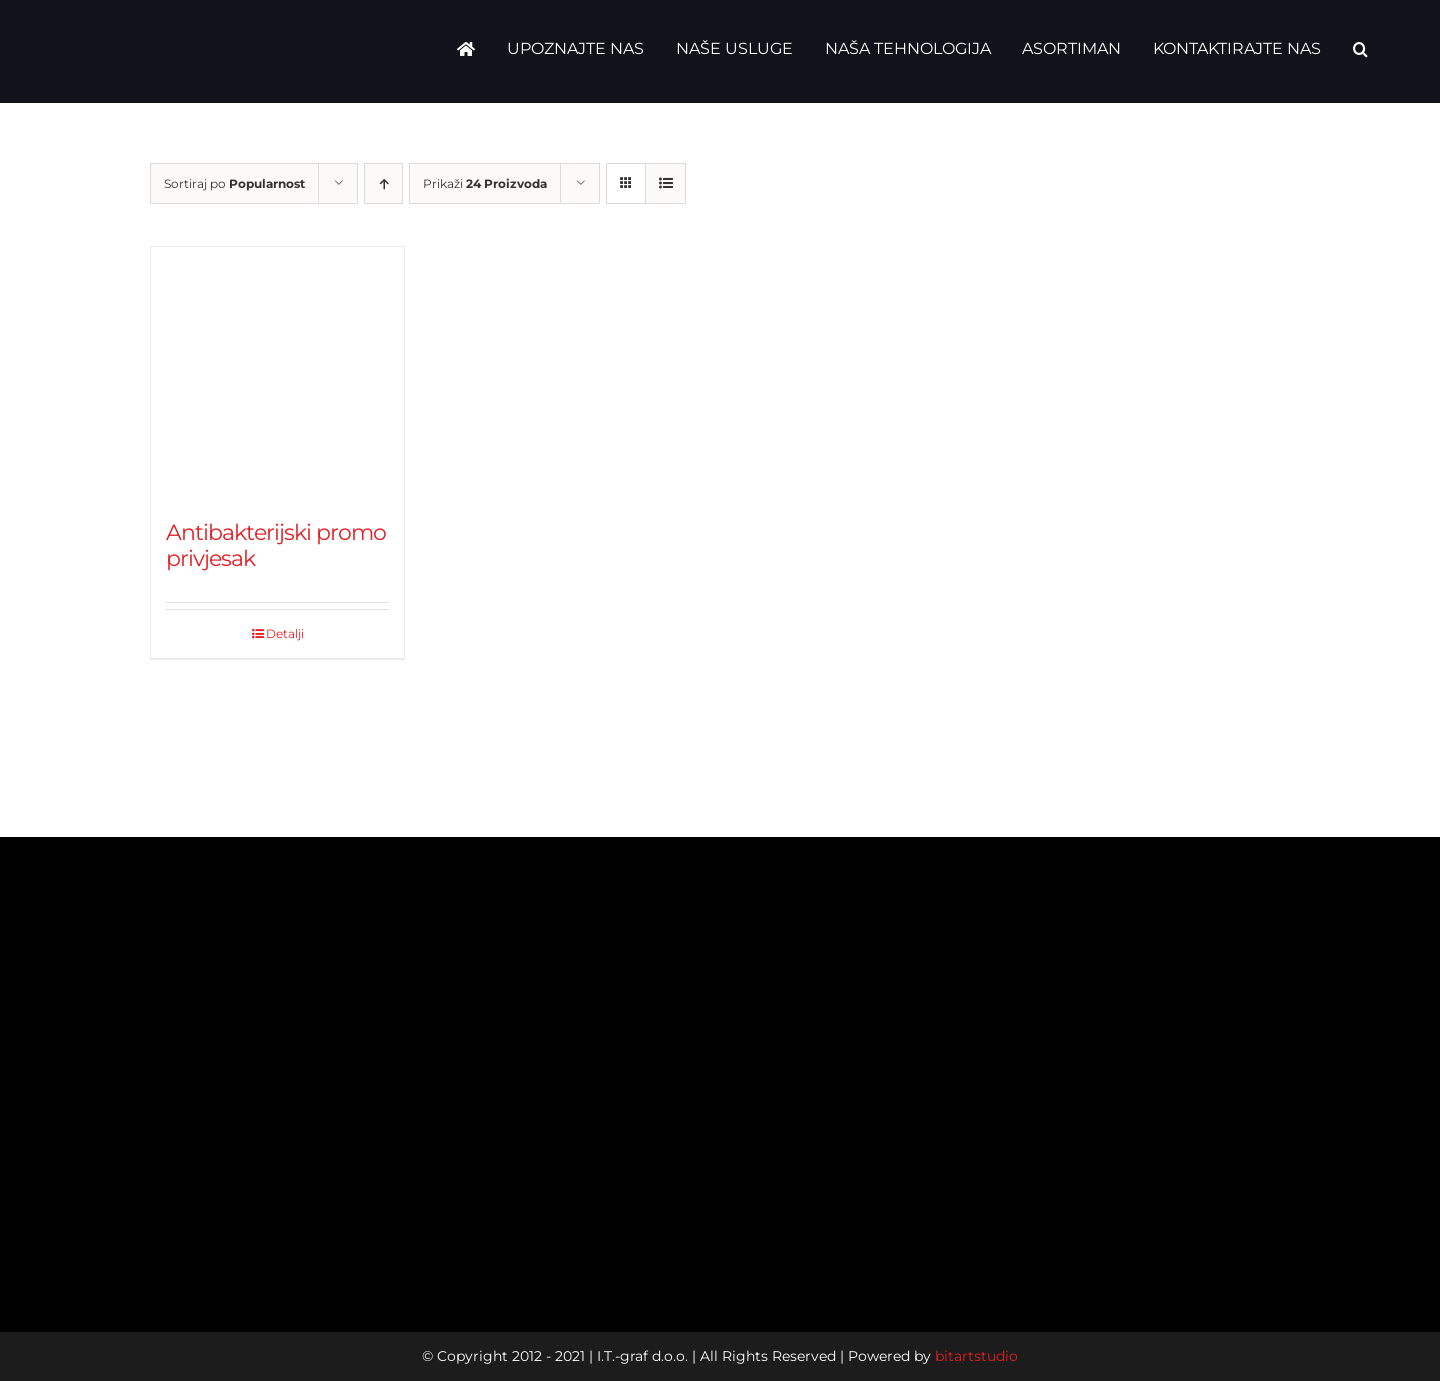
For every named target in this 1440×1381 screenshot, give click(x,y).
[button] (1360, 49)
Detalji (285, 633)
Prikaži (485, 183)
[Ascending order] (383, 183)
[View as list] (665, 183)
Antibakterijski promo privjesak (276, 545)
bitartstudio (976, 1356)
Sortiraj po (234, 183)
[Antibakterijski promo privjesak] (277, 373)
